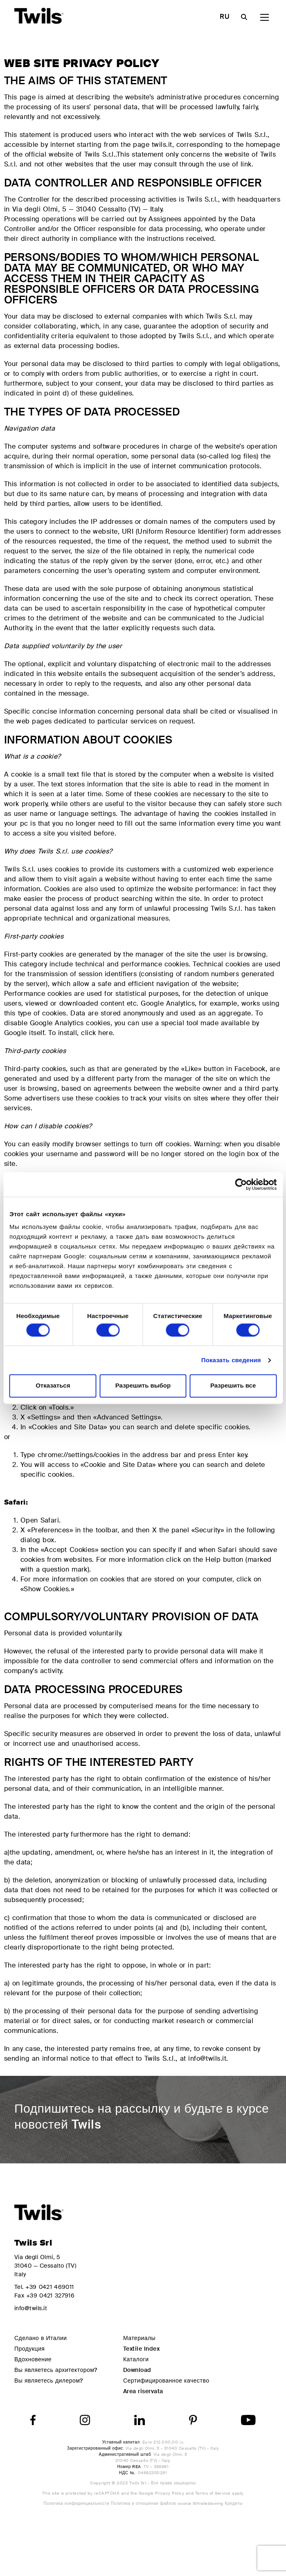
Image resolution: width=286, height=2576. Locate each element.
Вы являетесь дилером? (48, 2380)
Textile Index (141, 2348)
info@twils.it (30, 2308)
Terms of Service (213, 2493)
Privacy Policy (169, 2493)
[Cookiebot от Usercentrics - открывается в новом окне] (241, 1184)
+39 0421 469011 (49, 2287)
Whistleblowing (209, 2503)
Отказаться (53, 1385)
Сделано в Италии (40, 2338)
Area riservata (143, 2391)
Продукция (29, 2348)
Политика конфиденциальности (76, 2503)
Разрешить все (233, 1385)
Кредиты (233, 2503)
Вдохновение (33, 2359)
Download (137, 2370)
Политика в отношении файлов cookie (152, 2503)
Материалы (139, 2338)
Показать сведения (231, 1359)
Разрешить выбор (143, 1385)
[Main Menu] (264, 17)
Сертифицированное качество (166, 2380)
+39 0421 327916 (50, 2295)
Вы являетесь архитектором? (55, 2370)
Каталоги (136, 2359)
